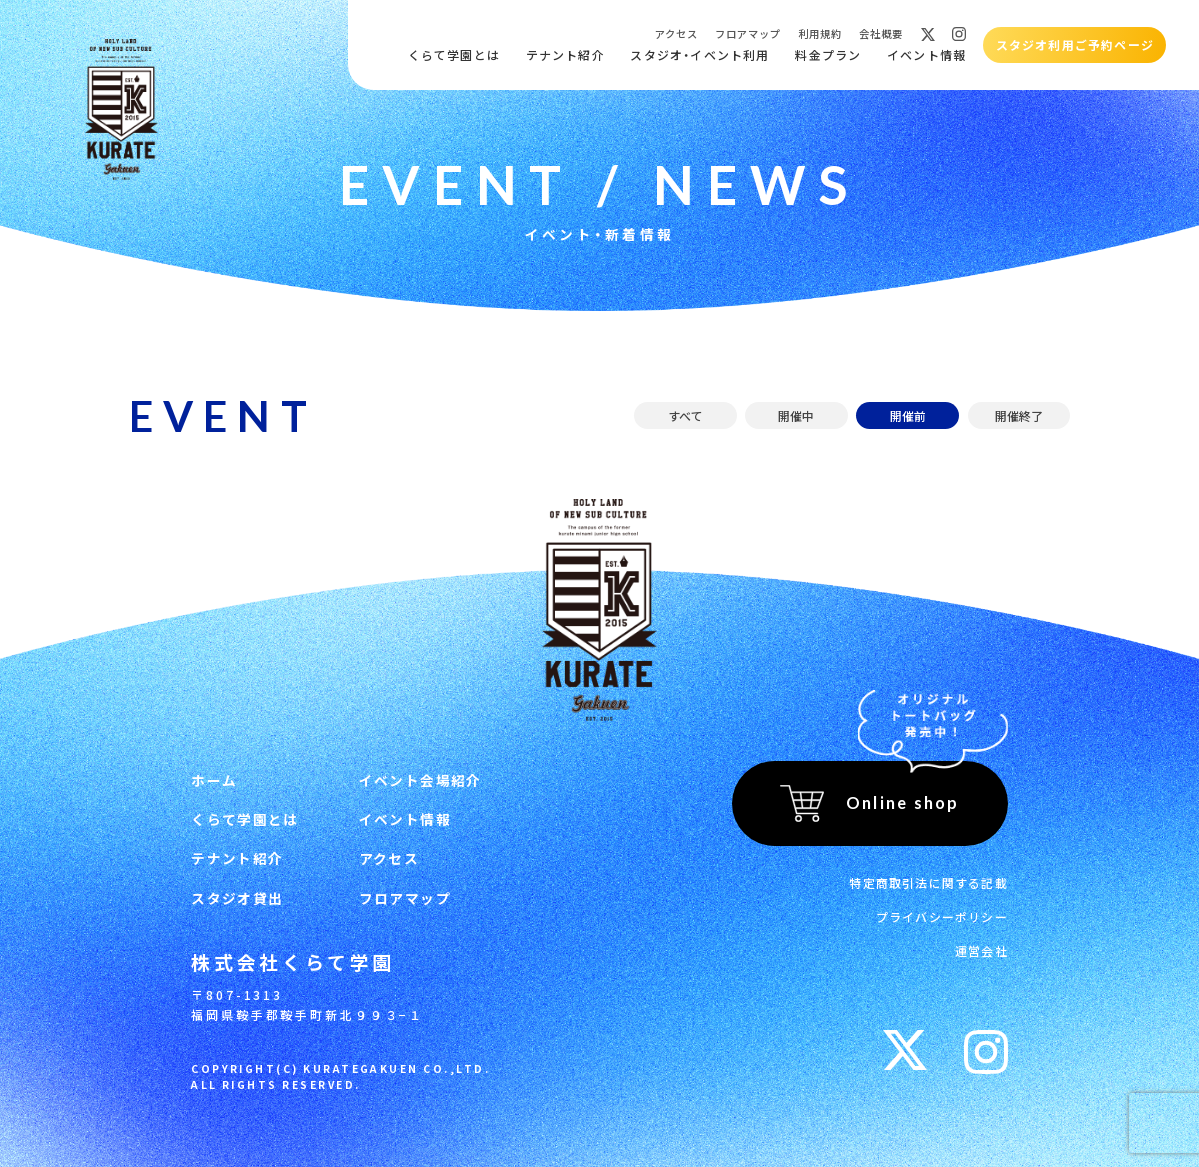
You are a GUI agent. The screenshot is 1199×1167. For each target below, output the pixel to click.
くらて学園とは (454, 54)
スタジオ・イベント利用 (699, 54)
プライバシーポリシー (942, 916)
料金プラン (828, 54)
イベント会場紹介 (420, 780)
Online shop (903, 802)
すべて (685, 415)
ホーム (214, 780)
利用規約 (820, 34)
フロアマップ (748, 34)
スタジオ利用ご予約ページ (1075, 44)
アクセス (676, 34)
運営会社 (981, 950)
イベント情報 (926, 54)
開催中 (796, 415)
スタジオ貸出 (237, 898)
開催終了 (1019, 415)
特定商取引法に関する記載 (928, 882)
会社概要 (881, 34)
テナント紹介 (565, 54)
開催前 (908, 415)
